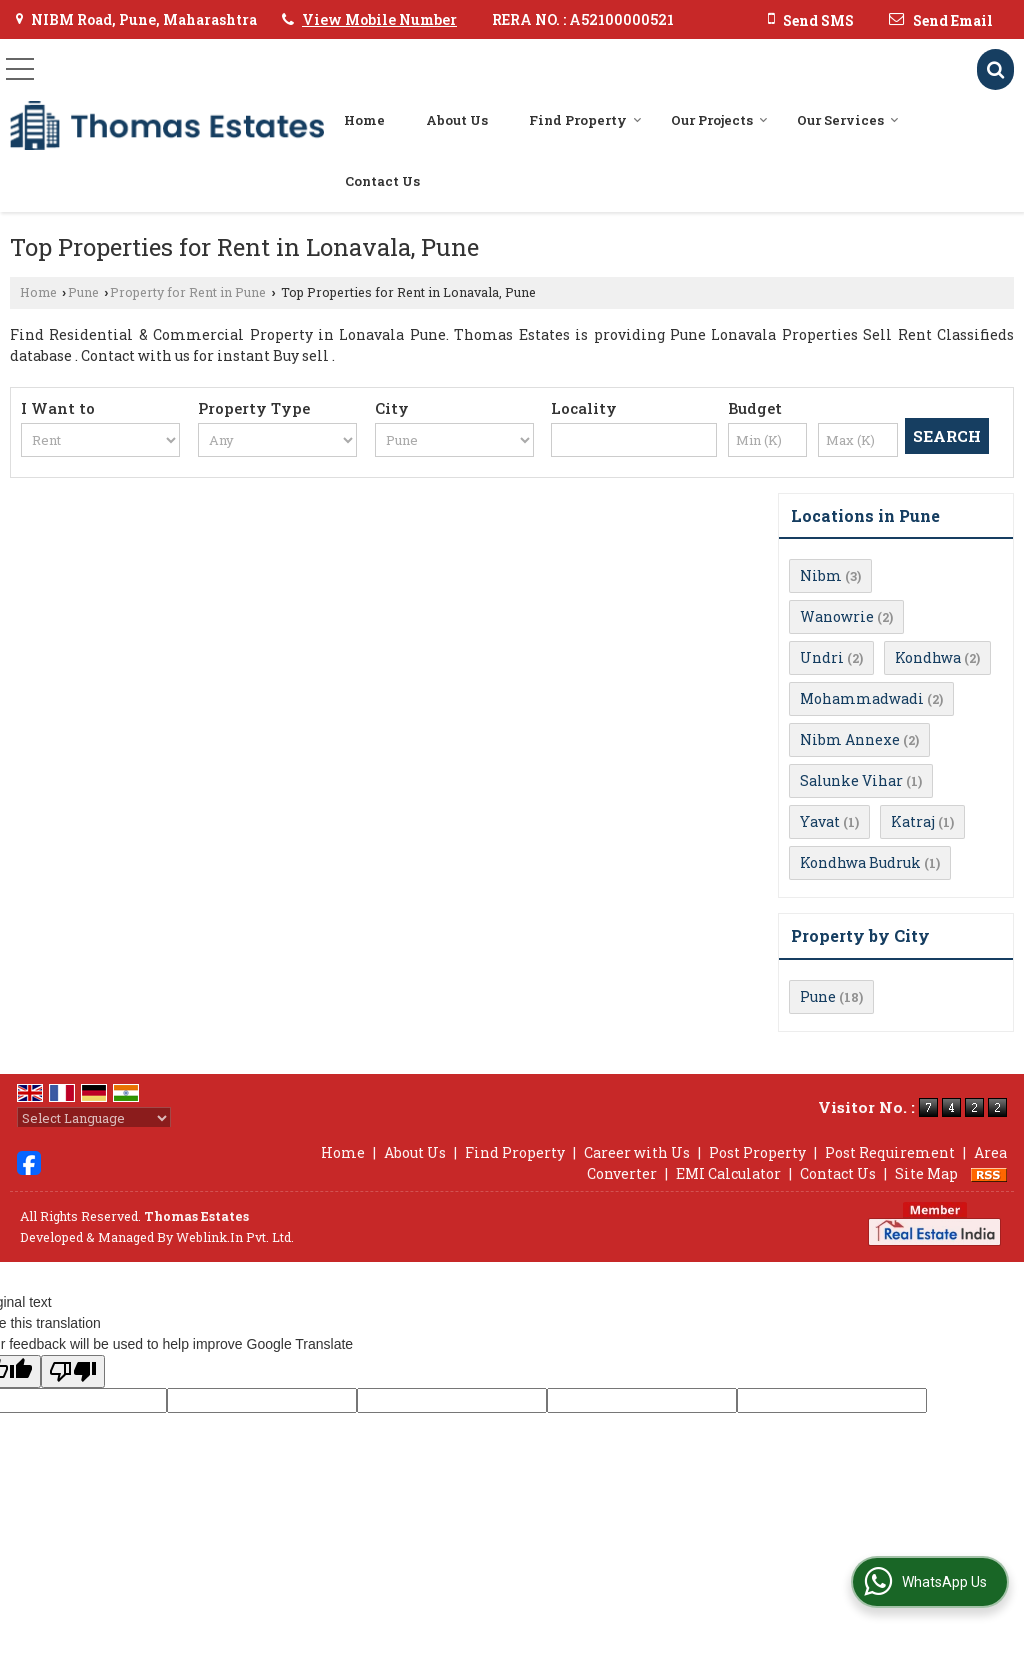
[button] (379, 19)
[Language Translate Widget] (94, 1118)
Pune (83, 292)
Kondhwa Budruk (860, 862)
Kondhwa (928, 657)
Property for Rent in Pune (188, 292)
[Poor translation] (73, 1371)
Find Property (585, 120)
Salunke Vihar (851, 780)
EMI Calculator (728, 1173)
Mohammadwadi (862, 698)
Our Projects (719, 120)
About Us (457, 120)
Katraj (913, 821)
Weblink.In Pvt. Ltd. (235, 1237)
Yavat (820, 821)
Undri (822, 657)
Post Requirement (890, 1152)
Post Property (757, 1152)
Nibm (821, 575)
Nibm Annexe (850, 739)
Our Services (848, 120)
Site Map (926, 1173)
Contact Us (382, 181)
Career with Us (637, 1152)
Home (364, 120)
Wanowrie (837, 616)
